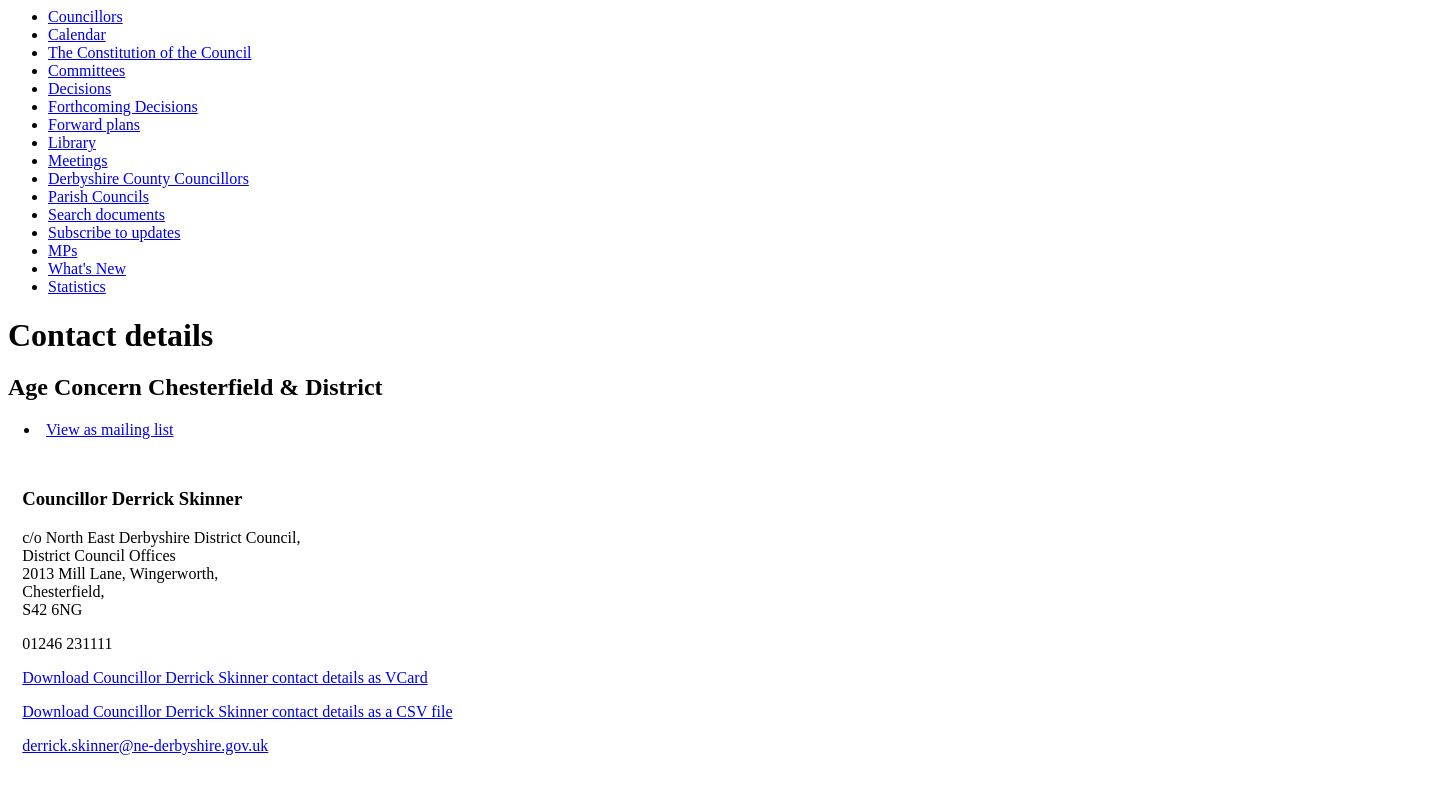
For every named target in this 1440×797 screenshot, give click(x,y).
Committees (86, 70)
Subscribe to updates (114, 232)
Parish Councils (98, 196)
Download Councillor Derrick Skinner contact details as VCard (224, 677)
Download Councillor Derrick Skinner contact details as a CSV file (237, 711)
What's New (87, 268)
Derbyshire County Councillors (148, 178)
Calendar (77, 34)
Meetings (78, 160)
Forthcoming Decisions (123, 106)
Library (72, 142)
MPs (62, 250)
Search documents (106, 214)
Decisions (79, 88)
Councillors (85, 16)
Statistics (77, 286)
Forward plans (94, 124)
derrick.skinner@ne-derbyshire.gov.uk (145, 745)
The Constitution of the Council (150, 52)
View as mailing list (109, 429)
